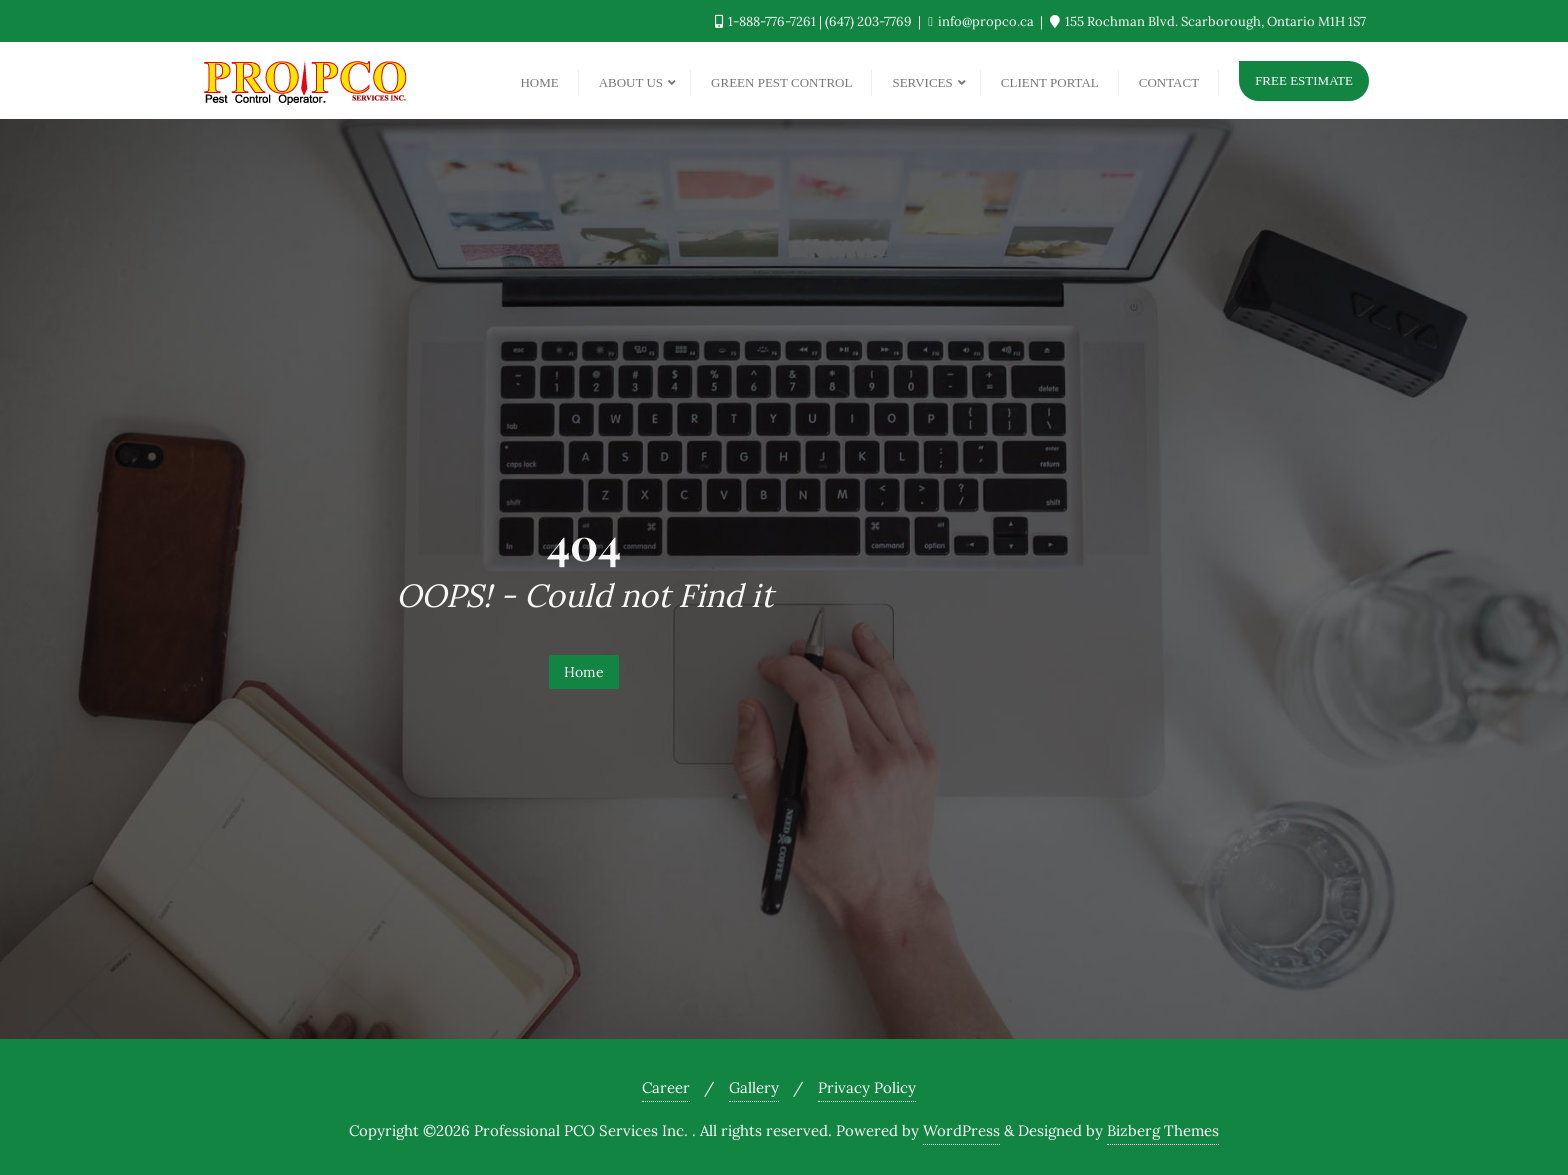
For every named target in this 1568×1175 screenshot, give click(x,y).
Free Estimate (1304, 80)
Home (584, 672)
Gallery (754, 1087)
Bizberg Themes (1163, 1130)
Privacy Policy (867, 1087)
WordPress (961, 1130)
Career (666, 1087)
